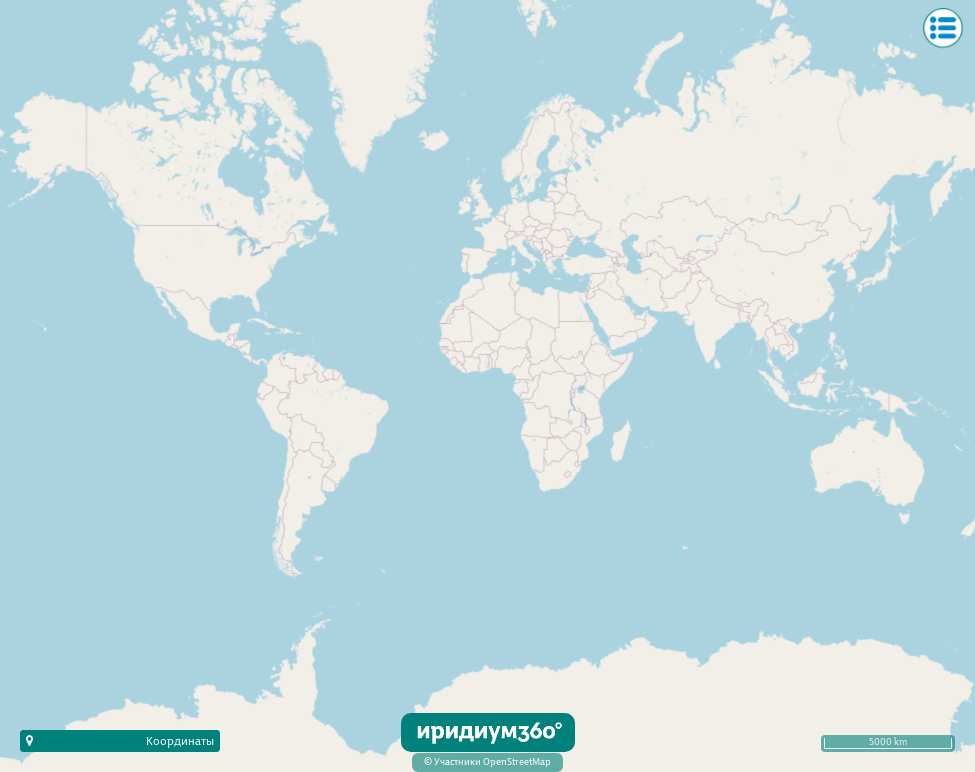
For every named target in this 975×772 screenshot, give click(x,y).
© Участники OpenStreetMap (487, 762)
